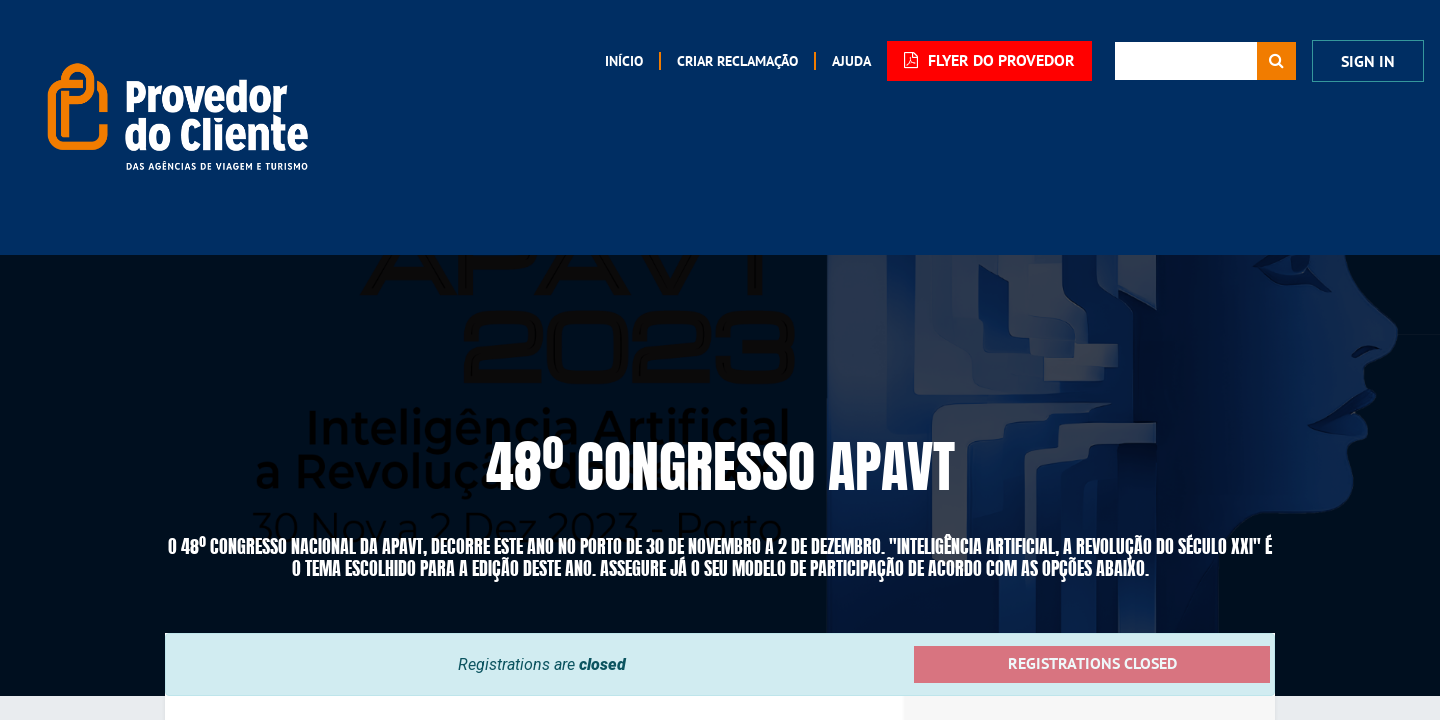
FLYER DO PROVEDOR (989, 60)
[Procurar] (1276, 61)
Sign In (1368, 61)
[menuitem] (624, 61)
